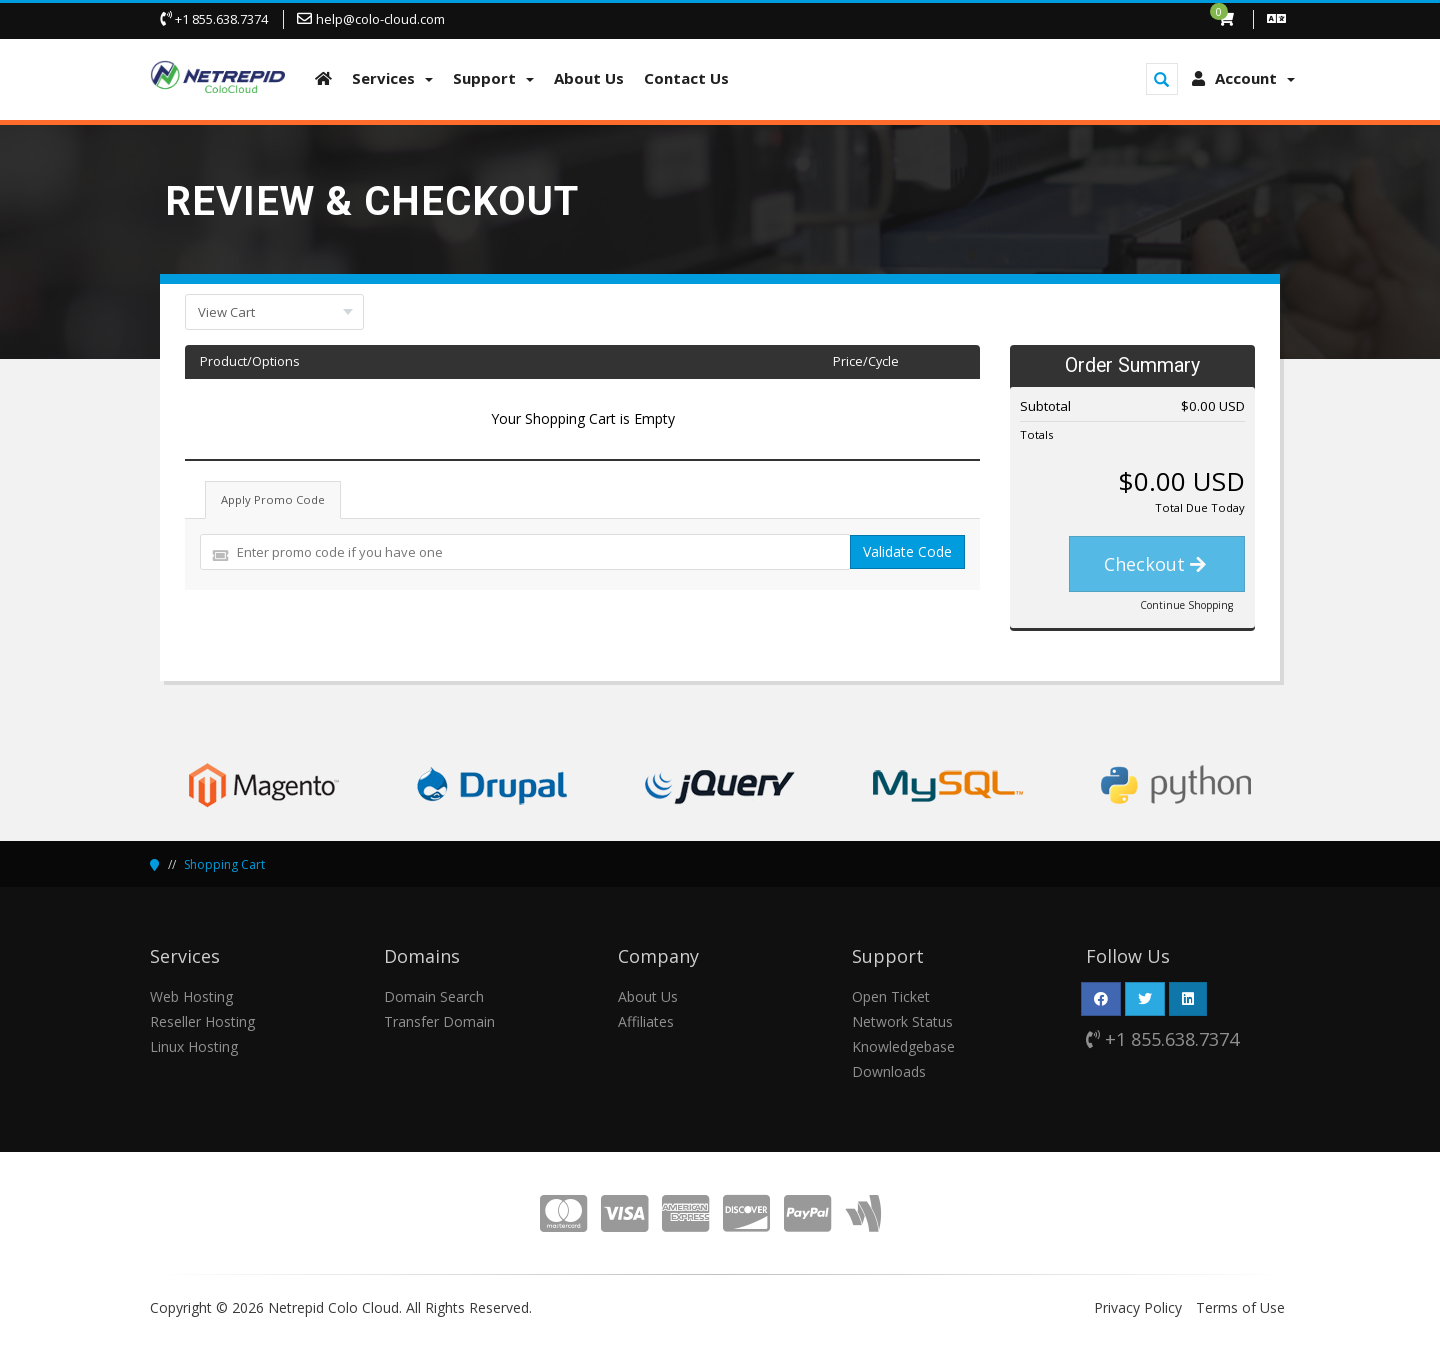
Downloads (889, 1071)
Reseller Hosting (202, 1021)
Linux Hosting (194, 1046)
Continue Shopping (1186, 605)
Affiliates (646, 1021)
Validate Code (907, 551)
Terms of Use (1240, 1307)
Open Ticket (891, 996)
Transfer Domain (439, 1021)
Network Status (902, 1021)
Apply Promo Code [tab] (273, 499)
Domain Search (434, 996)
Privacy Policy (1138, 1307)
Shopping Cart (224, 864)
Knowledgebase (903, 1046)
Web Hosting (191, 996)
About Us (648, 996)
